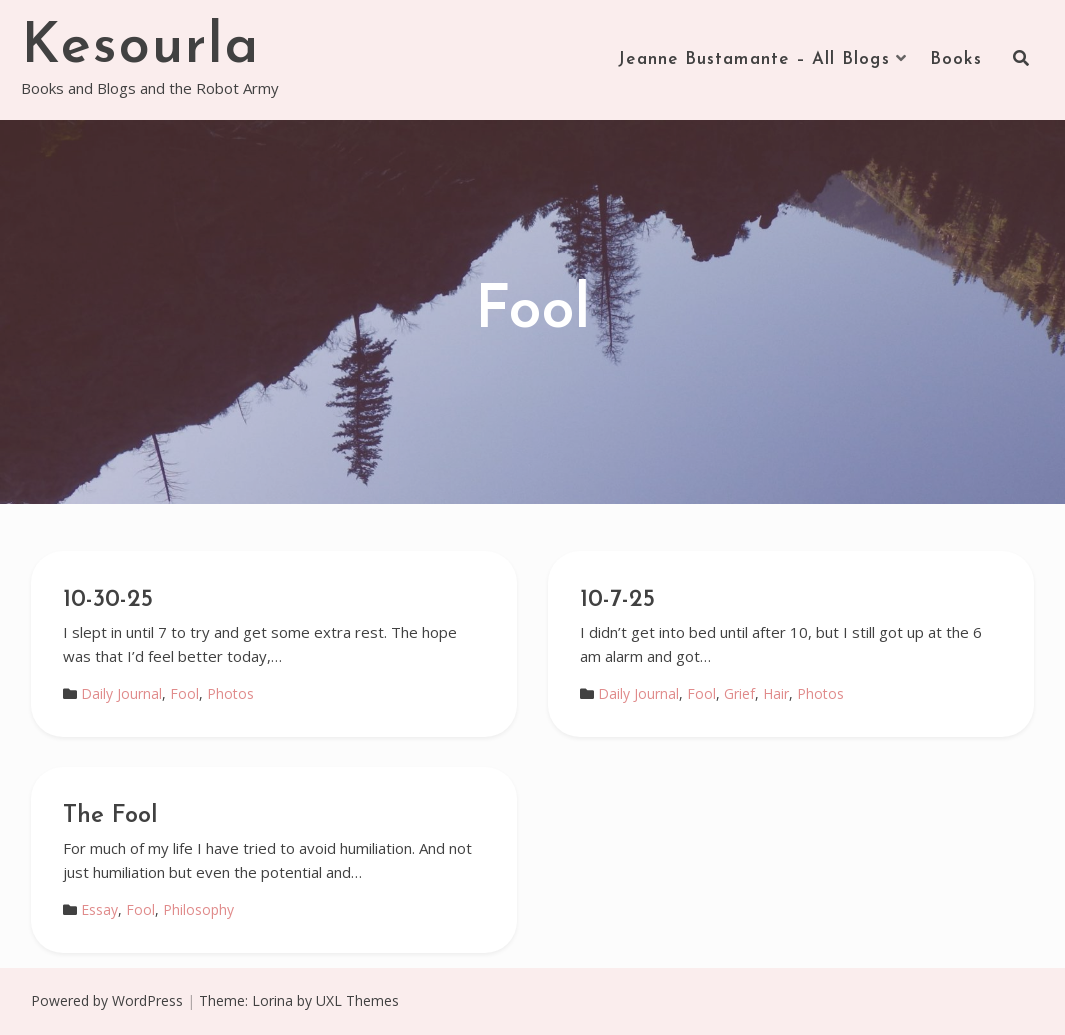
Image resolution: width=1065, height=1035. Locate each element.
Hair (776, 693)
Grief (739, 693)
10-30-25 (108, 600)
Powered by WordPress (107, 1000)
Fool (184, 693)
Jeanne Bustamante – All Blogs (754, 59)
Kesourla (140, 48)
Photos (230, 693)
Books (956, 59)
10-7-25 (617, 600)
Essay (99, 909)
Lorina (272, 1000)
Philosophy (198, 909)
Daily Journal (121, 693)
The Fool (110, 816)
